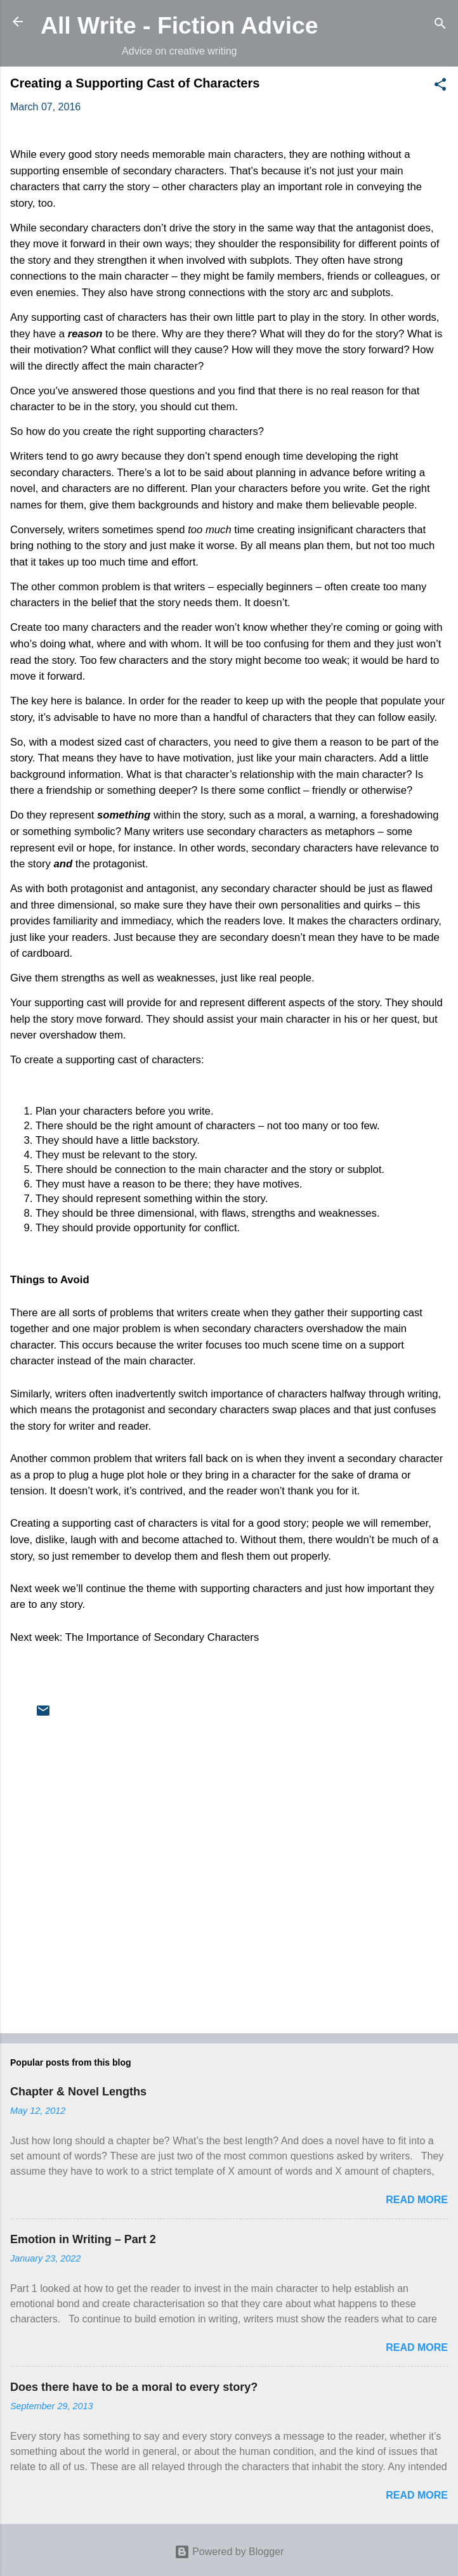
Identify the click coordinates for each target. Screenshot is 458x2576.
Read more (417, 2199)
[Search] (440, 25)
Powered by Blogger (229, 2551)
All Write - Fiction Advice (179, 25)
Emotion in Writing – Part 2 (83, 2239)
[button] (440, 86)
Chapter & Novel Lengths (78, 2091)
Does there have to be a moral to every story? (134, 2387)
